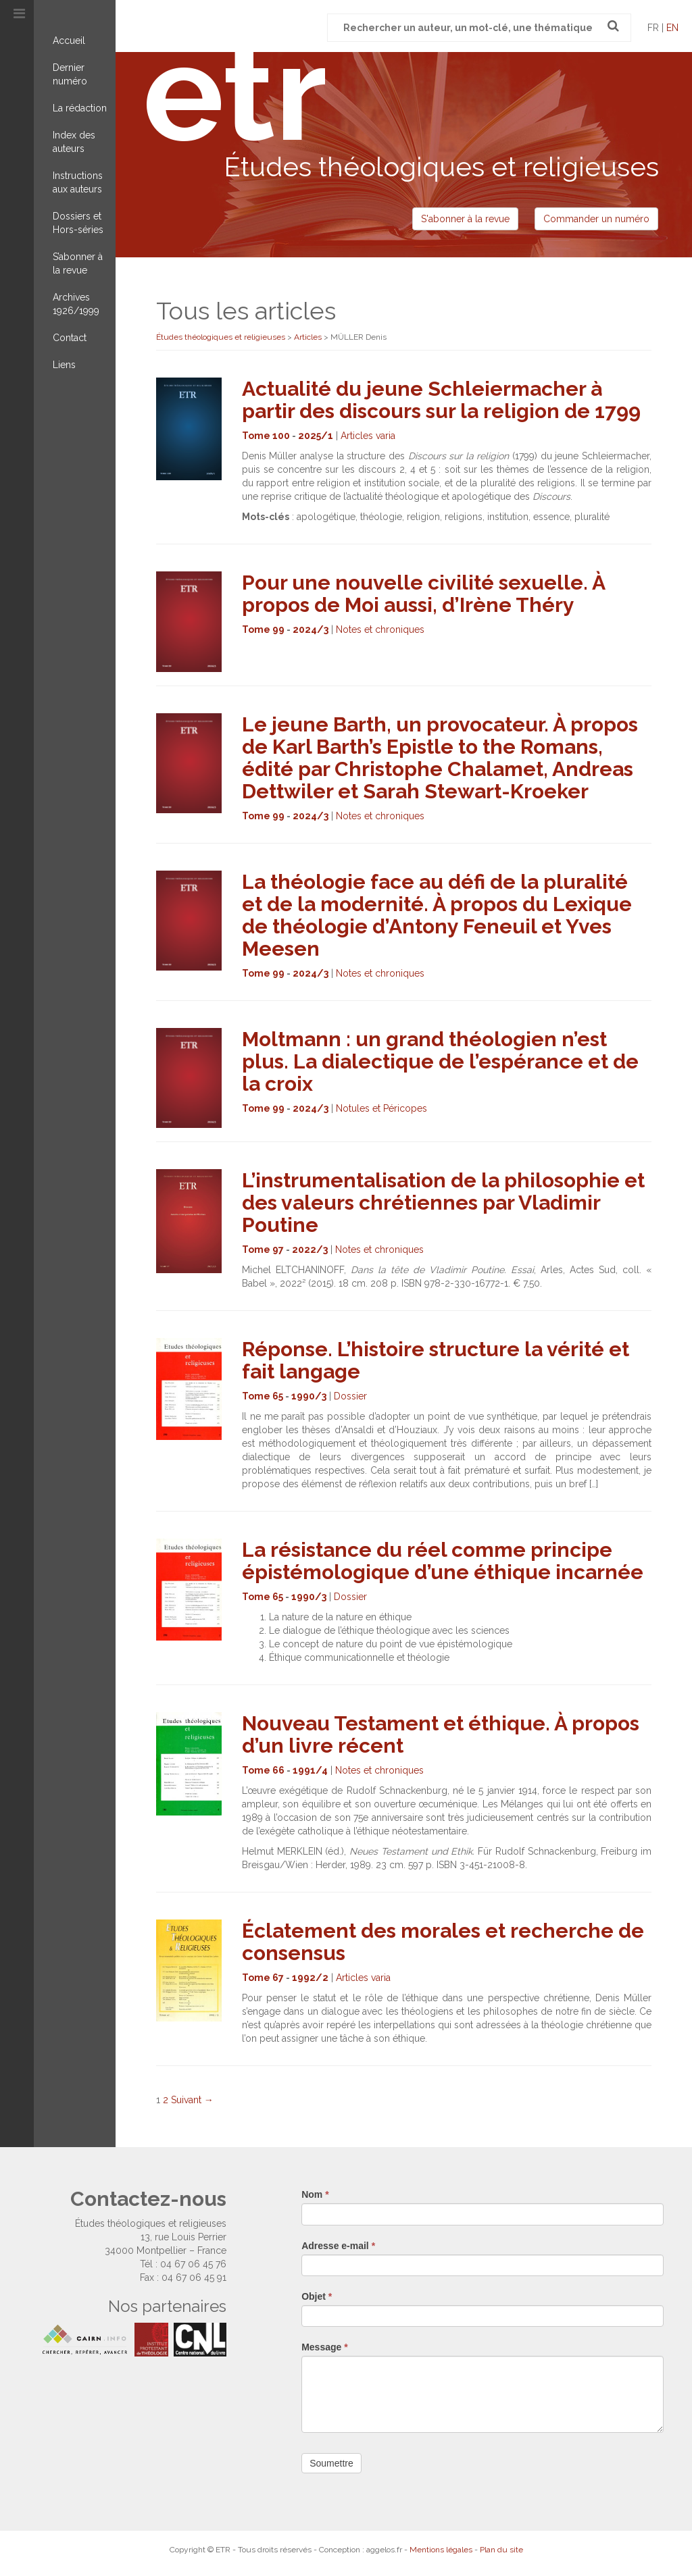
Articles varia (368, 435)
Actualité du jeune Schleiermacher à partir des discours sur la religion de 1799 (441, 400)
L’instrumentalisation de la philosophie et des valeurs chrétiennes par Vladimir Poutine (443, 1202)
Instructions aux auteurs (78, 182)
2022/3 (310, 1249)
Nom (314, 2194)
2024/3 (310, 629)
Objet (316, 2296)
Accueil (69, 40)
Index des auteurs (74, 142)
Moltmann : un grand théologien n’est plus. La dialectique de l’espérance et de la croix (440, 1061)
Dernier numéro (70, 74)
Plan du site (501, 2549)
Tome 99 (263, 629)
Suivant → (192, 2099)
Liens (64, 364)
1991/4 (310, 1770)
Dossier (350, 1396)
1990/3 (308, 1396)
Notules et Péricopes (381, 1108)
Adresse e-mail (338, 2245)
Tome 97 (263, 1249)
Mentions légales (441, 2549)
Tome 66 (263, 1770)
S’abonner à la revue (78, 263)
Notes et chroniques (380, 629)
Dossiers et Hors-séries (78, 223)
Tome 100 (266, 435)
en (672, 27)
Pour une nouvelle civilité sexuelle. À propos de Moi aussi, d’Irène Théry (423, 594)
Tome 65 (262, 1396)
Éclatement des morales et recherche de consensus (443, 1942)
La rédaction (80, 108)
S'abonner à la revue (465, 218)
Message (324, 2347)
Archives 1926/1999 (76, 304)
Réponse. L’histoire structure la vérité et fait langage (435, 1360)
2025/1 (315, 435)
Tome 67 (263, 1977)
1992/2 (310, 1977)
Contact (69, 337)
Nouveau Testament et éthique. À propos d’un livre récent (440, 1734)
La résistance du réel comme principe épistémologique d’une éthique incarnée (442, 1561)
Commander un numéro (596, 218)
